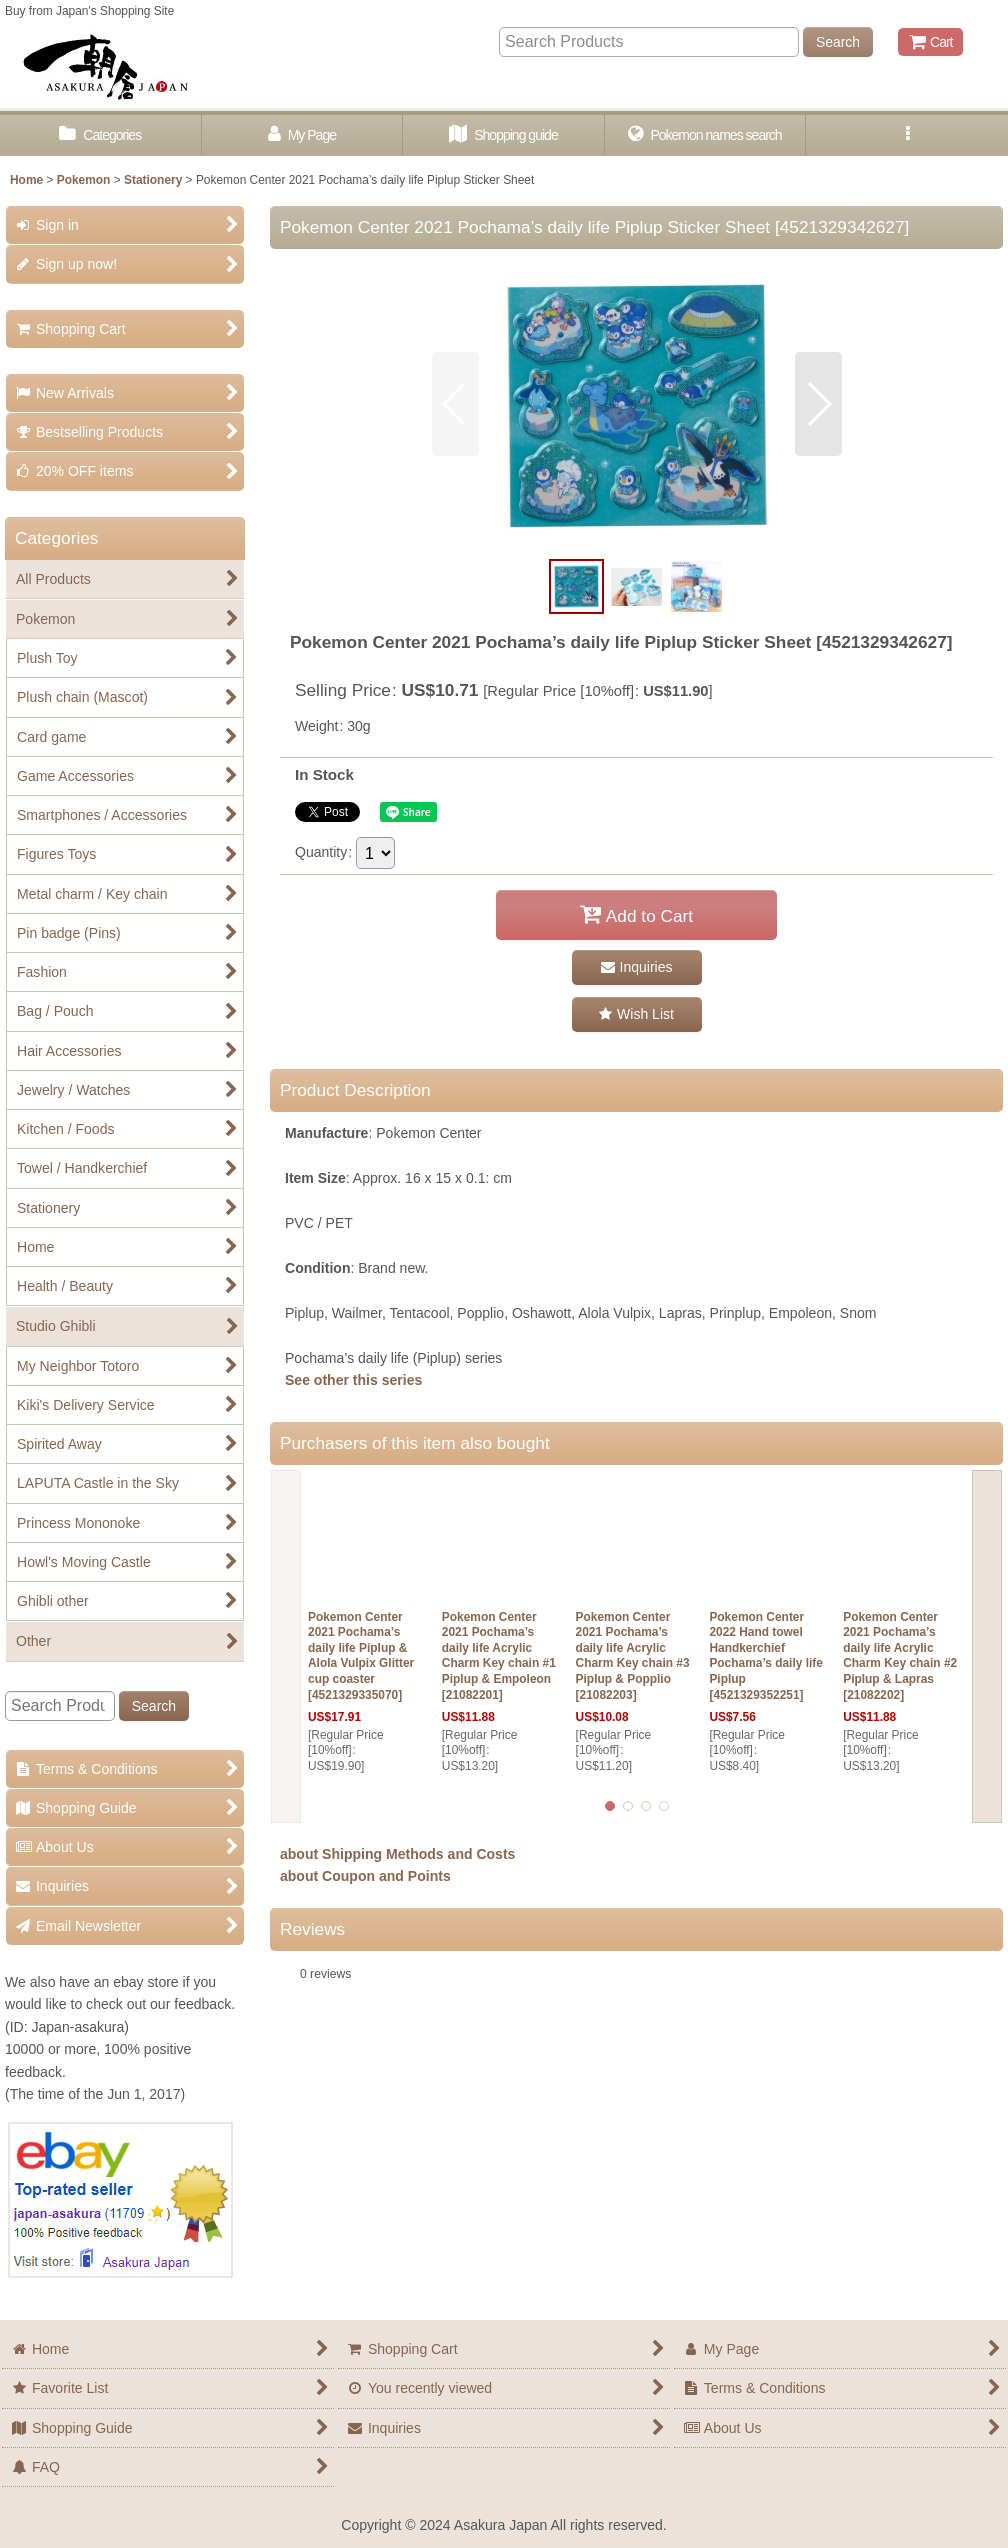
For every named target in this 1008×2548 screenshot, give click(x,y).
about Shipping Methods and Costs (397, 1854)
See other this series (353, 1380)
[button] (907, 135)
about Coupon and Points (365, 1876)
